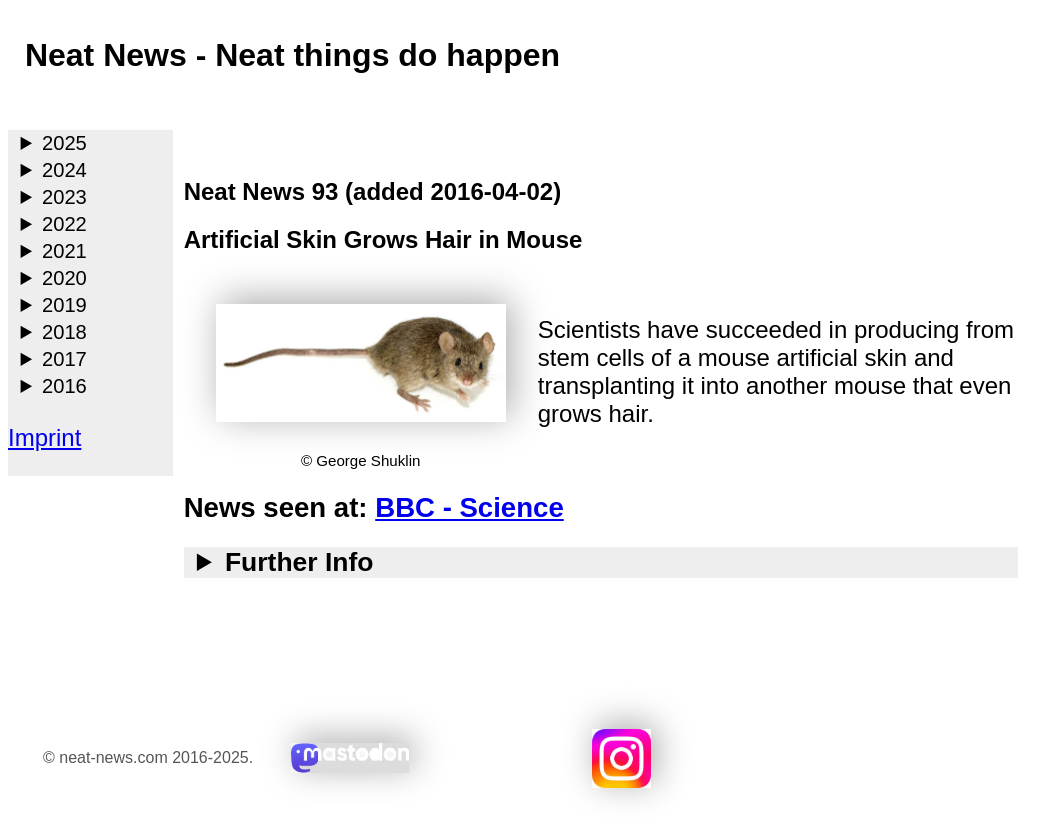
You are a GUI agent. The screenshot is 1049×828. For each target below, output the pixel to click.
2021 (64, 251)
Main (25, 104)
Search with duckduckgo (938, 758)
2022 (64, 224)
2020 (64, 278)
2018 (64, 332)
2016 (64, 386)
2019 (64, 305)
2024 (64, 170)
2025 (64, 143)
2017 (64, 359)
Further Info (299, 562)
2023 (64, 197)
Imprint (44, 437)
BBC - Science (469, 507)
